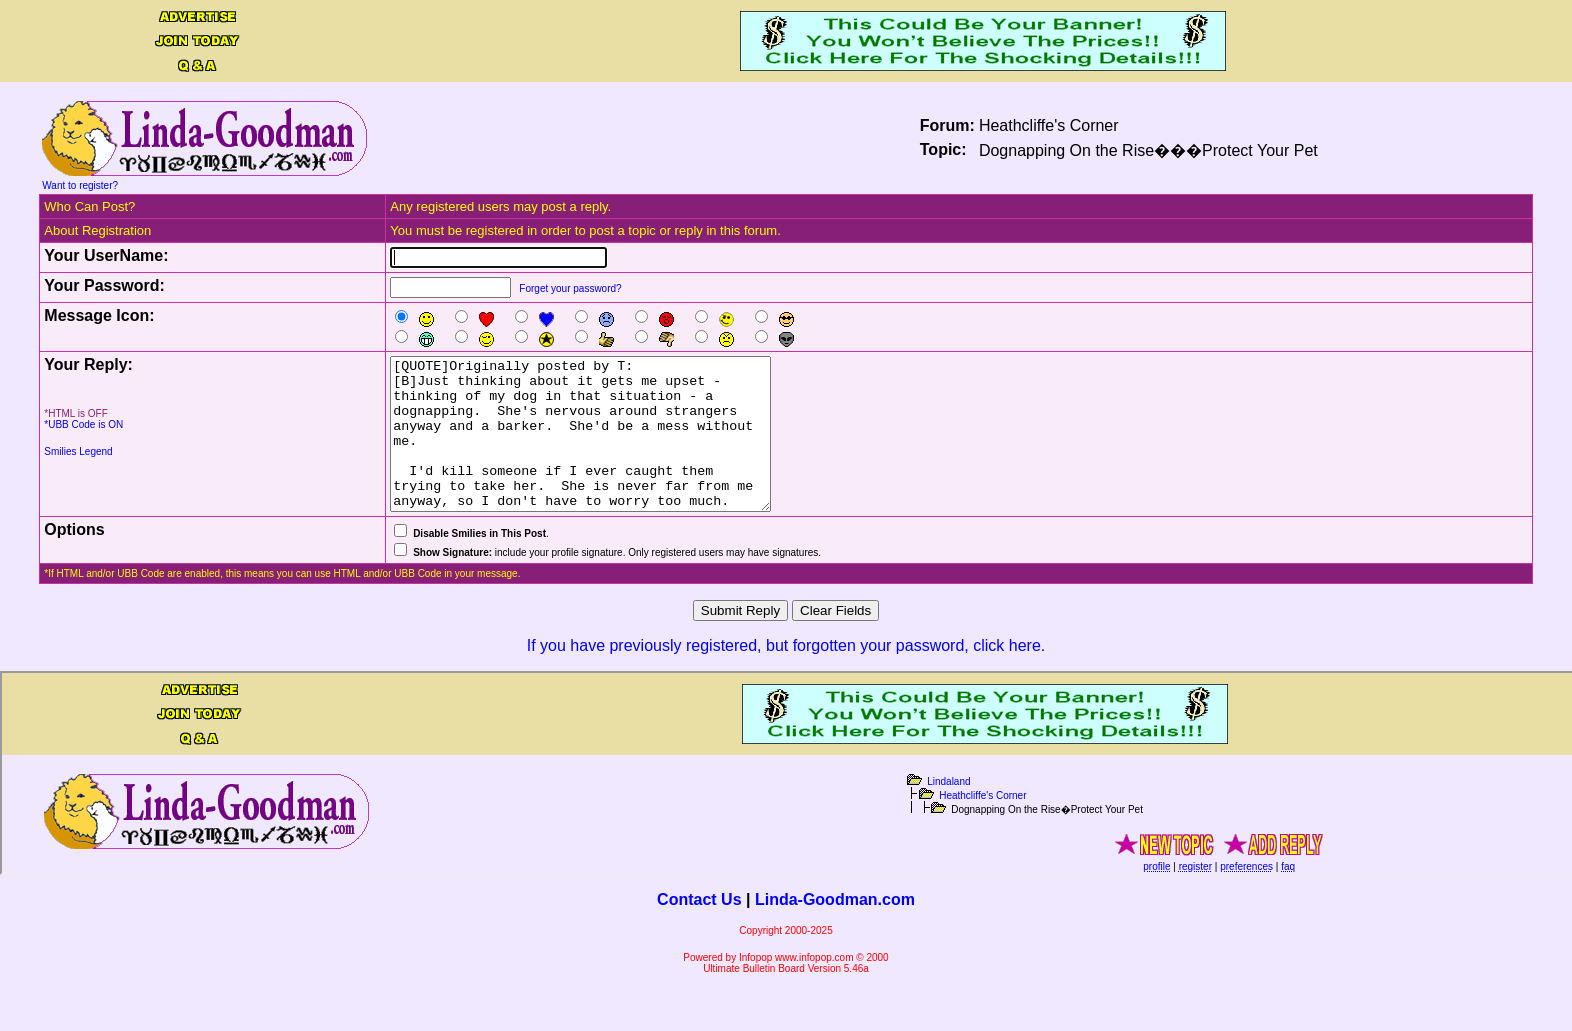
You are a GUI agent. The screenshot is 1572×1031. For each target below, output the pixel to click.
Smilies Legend (78, 451)
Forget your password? (570, 288)
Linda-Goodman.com (835, 929)
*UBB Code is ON (83, 424)
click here (1007, 675)
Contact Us (699, 929)
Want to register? (80, 185)
